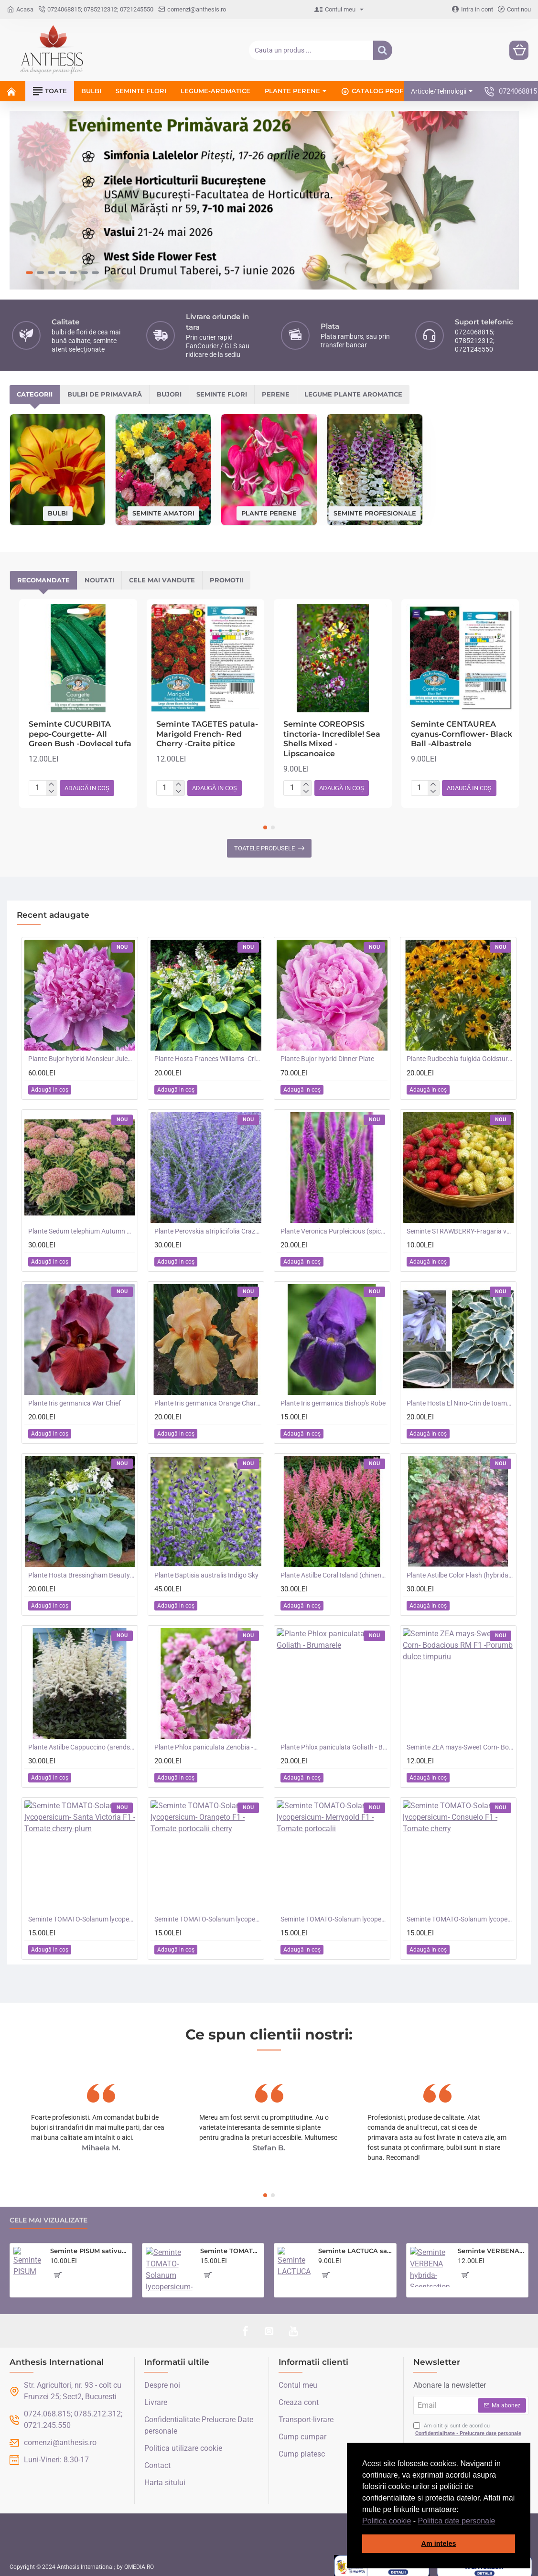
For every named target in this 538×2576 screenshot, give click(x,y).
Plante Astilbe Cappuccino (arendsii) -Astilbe (81, 1741)
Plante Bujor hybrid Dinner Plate (327, 1052)
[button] (498, 2521)
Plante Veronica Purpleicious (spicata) (333, 1225)
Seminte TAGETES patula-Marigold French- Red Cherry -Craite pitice (207, 727)
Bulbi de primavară (104, 388)
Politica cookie (386, 2521)
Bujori (169, 388)
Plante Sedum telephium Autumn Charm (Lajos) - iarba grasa (81, 1225)
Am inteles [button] (438, 2543)
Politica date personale (456, 2521)
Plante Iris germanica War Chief (74, 1397)
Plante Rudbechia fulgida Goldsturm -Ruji (460, 1052)
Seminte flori (221, 388)
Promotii (226, 574)
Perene (276, 388)
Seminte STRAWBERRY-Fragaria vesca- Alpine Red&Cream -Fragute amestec (460, 1225)
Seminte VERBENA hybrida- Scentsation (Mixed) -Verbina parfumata (491, 2244)
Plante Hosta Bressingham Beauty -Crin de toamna (81, 1569)
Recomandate (43, 574)
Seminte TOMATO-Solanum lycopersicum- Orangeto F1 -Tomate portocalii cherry (207, 1913)
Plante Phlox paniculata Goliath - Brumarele (333, 1741)
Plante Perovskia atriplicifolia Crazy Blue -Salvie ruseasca (207, 1225)
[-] (51, 786)
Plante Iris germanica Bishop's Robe (333, 1397)
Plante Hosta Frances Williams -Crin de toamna (207, 1052)
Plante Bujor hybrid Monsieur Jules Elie (81, 1052)
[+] (51, 778)
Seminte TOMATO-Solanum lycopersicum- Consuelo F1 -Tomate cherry (460, 1913)
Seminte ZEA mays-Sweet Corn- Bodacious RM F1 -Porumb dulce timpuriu (460, 1741)
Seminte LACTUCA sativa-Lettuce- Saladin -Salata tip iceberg (355, 2244)
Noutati (99, 574)
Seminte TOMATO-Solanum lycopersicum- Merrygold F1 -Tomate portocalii (333, 1913)
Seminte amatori (163, 506)
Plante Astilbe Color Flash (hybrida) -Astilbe (460, 1569)
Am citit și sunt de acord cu (468, 2424)
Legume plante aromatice (353, 388)
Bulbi (58, 507)
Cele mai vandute (162, 574)
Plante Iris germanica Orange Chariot (207, 1397)
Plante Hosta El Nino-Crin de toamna (460, 1397)
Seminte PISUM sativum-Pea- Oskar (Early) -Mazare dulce (89, 2244)
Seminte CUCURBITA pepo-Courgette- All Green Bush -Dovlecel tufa (80, 727)
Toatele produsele (264, 842)
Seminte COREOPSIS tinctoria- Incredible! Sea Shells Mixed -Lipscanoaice (331, 732)
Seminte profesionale (375, 506)
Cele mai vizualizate (48, 2214)
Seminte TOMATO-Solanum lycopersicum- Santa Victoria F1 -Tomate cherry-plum (81, 1913)
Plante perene (269, 506)
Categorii (35, 388)
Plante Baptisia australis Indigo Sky (206, 1569)
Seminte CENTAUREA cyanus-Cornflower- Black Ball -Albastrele (461, 727)
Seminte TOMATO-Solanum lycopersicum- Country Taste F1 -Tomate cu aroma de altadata (230, 2244)
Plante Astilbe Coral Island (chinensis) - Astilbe (333, 1569)
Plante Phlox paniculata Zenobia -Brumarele (207, 1741)
